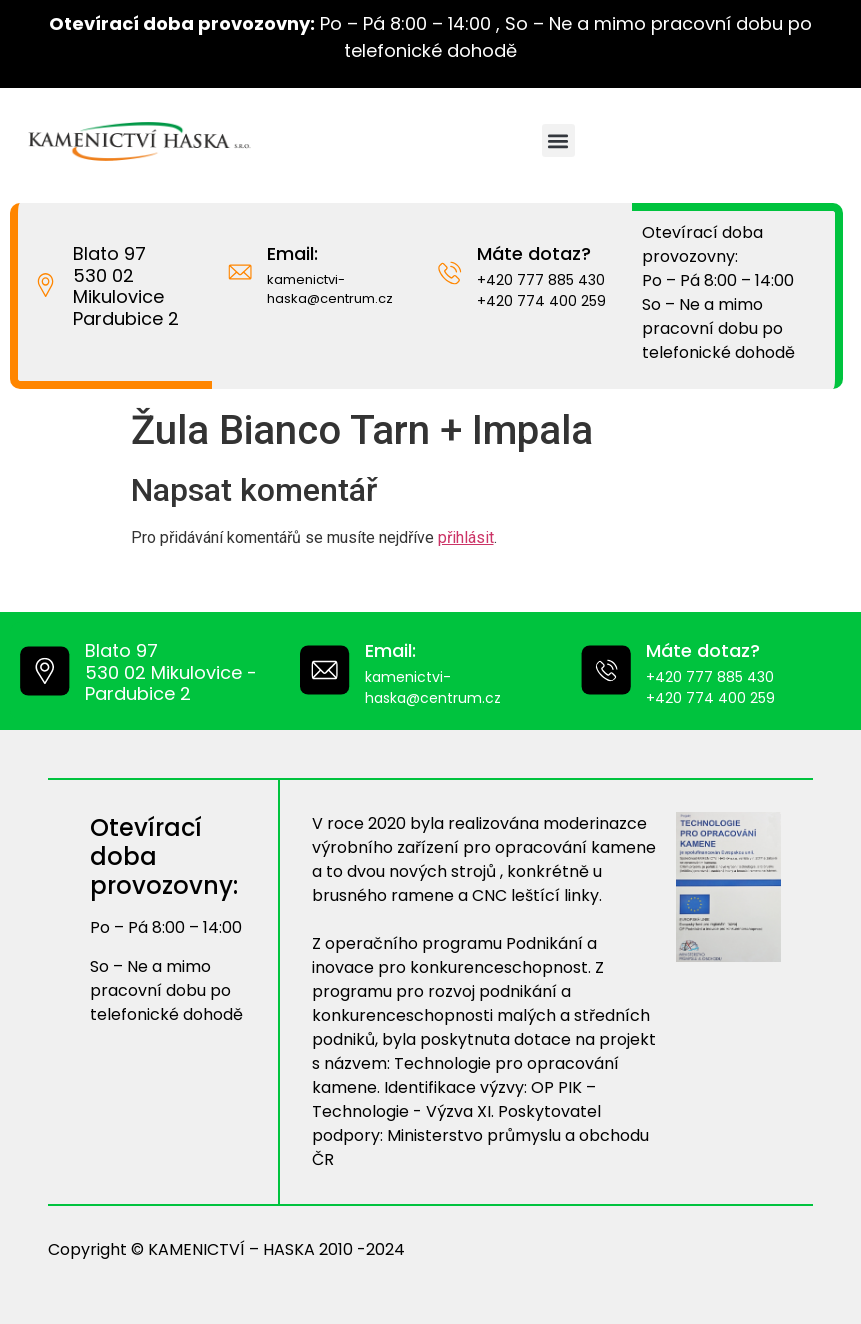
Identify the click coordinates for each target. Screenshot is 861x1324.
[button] (558, 140)
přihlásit (466, 537)
